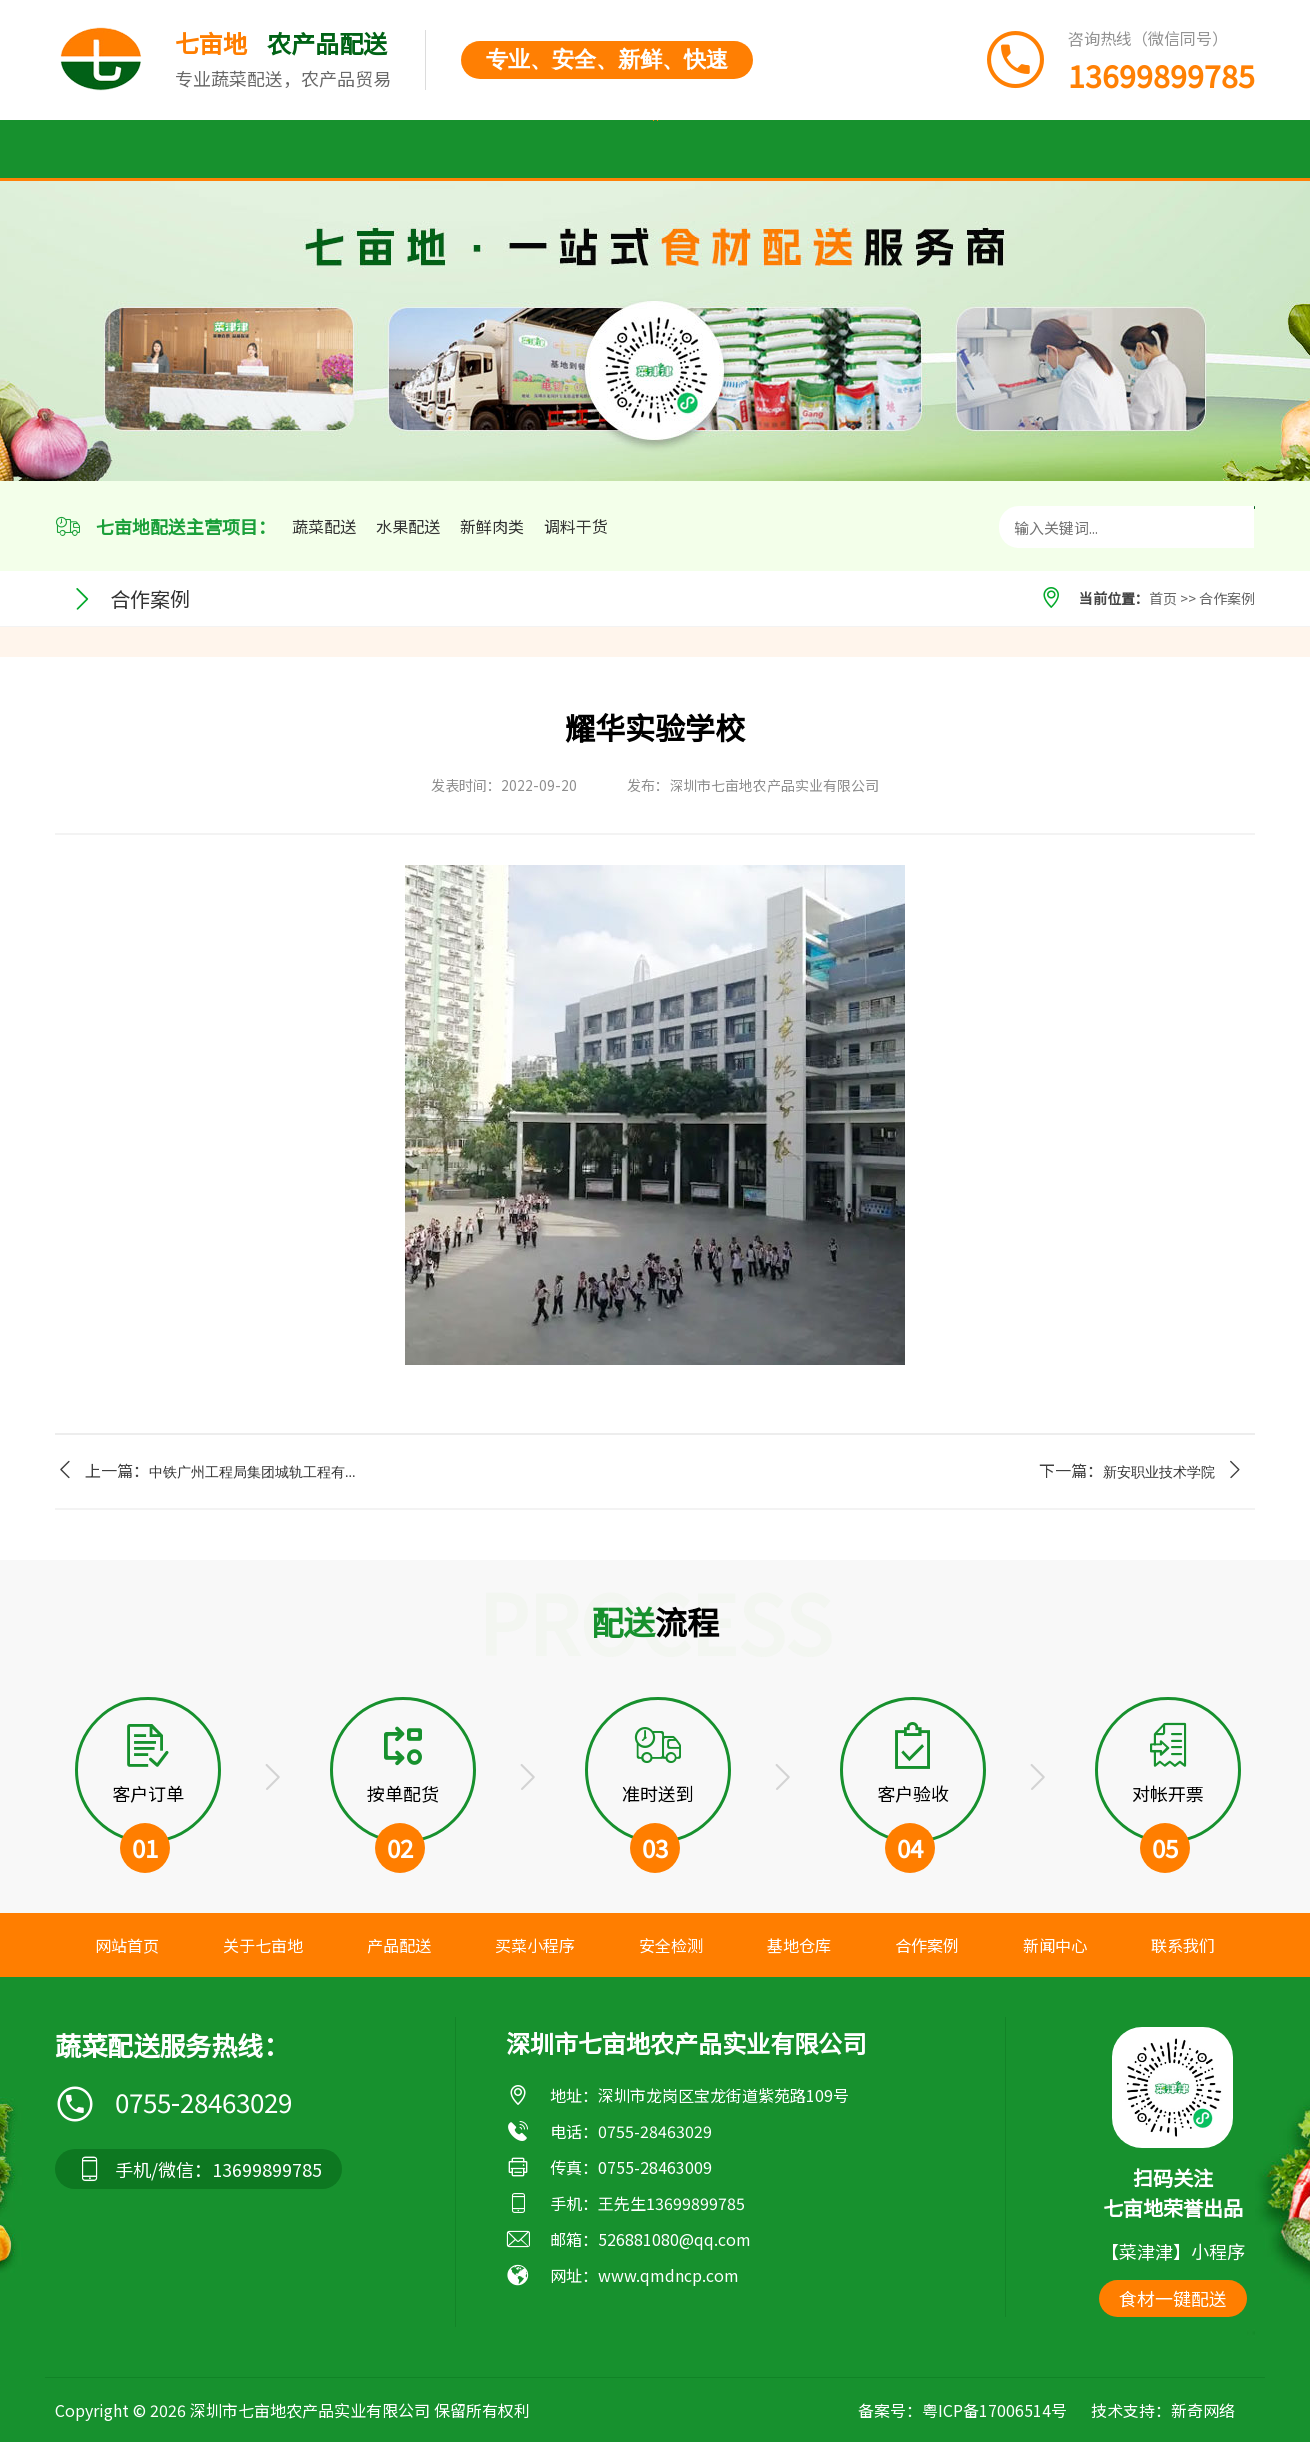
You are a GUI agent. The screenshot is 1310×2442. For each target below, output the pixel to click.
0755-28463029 (173, 2103)
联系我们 (1167, 150)
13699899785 (695, 2203)
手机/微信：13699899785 (198, 2169)
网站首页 (127, 1945)
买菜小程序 (519, 150)
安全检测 (655, 150)
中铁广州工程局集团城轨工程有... (252, 1472)
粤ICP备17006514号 (994, 2410)
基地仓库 (783, 150)
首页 (127, 150)
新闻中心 (1039, 150)
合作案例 (911, 150)
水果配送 (408, 526)
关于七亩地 (247, 150)
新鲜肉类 (492, 526)
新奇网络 (1203, 2410)
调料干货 (576, 526)
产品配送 (383, 150)
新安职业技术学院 (1159, 1472)
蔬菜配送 (324, 526)
